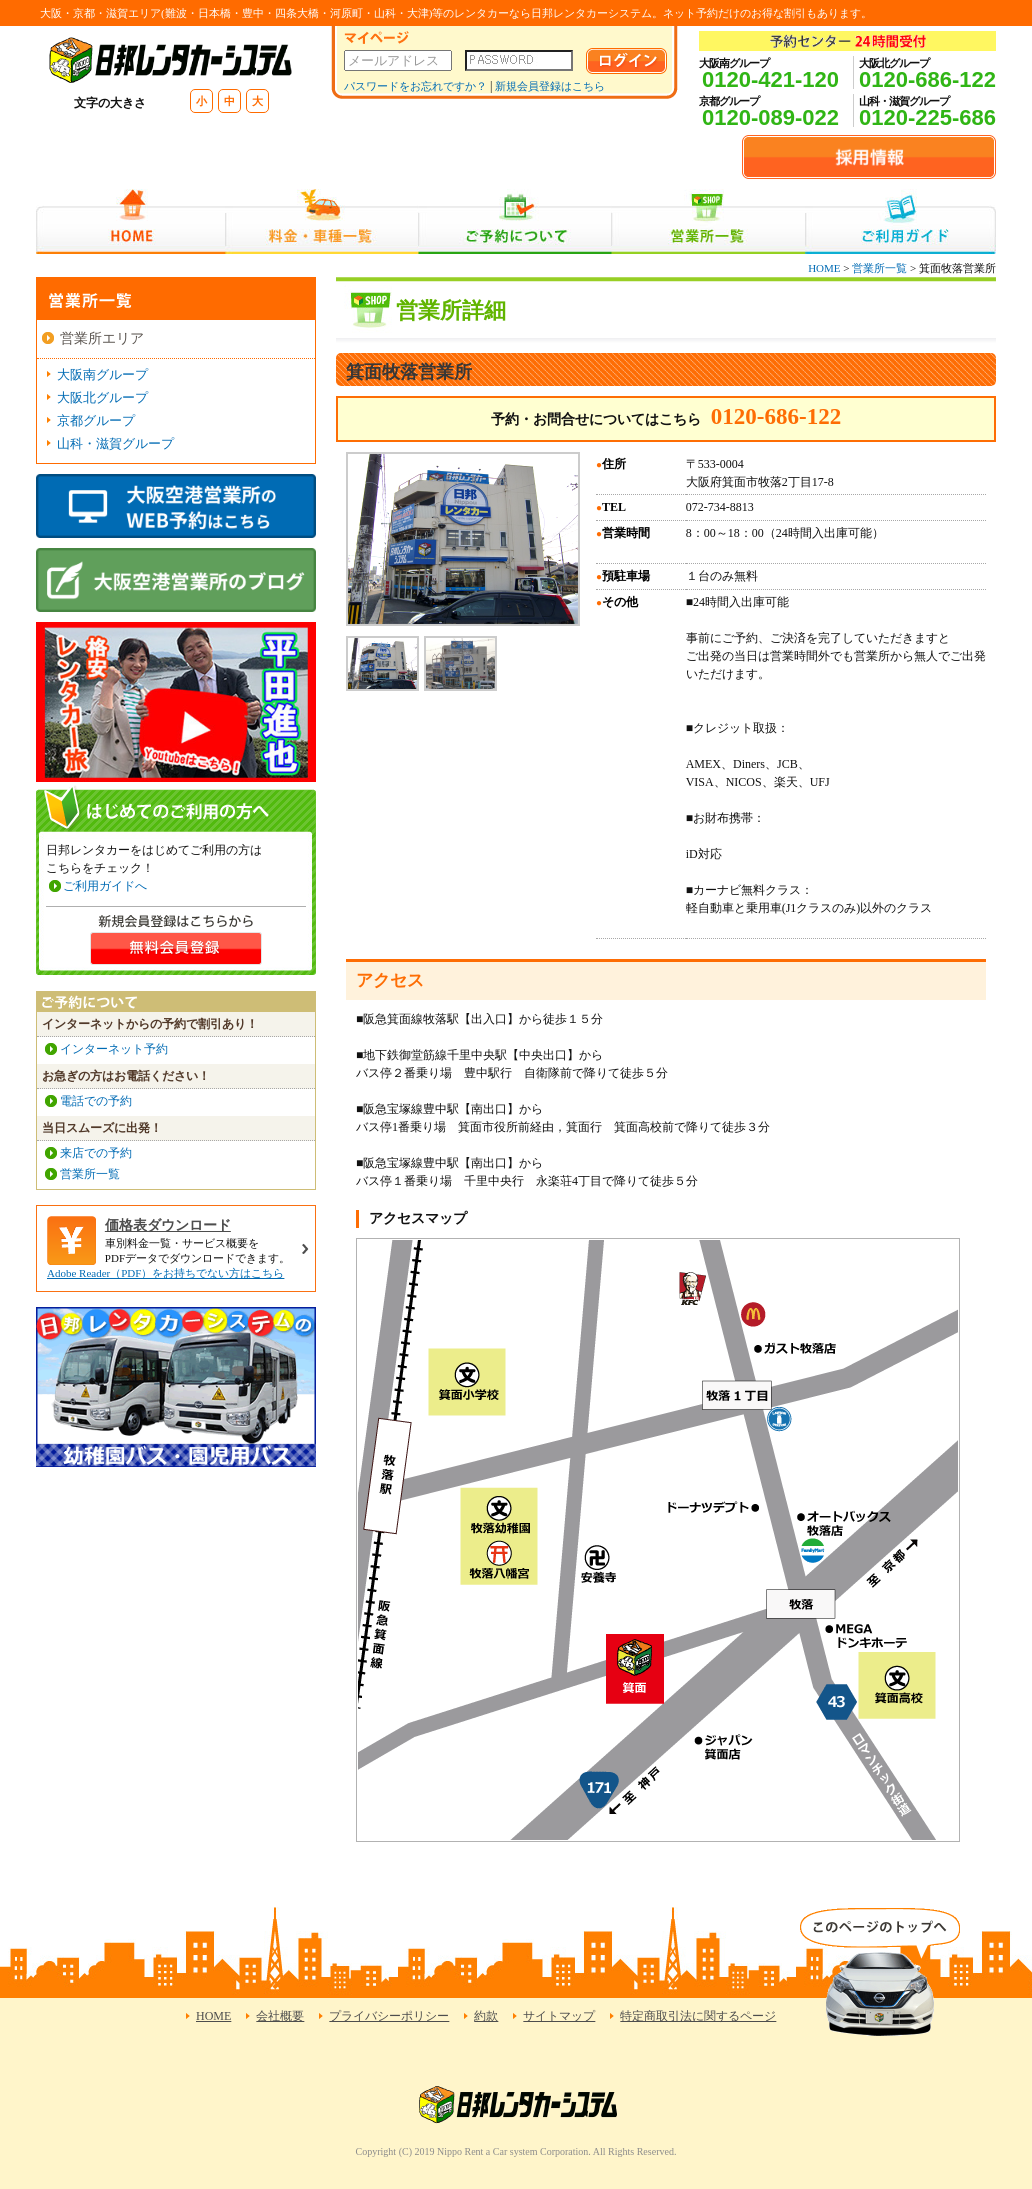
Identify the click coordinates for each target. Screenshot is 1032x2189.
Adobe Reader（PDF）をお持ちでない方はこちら (165, 1273)
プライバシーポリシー (389, 2016)
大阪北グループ (102, 397)
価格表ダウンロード (168, 1225)
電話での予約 (96, 1101)
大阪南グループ (102, 374)
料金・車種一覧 (322, 221)
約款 (486, 2016)
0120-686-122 (927, 79)
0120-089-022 (770, 117)
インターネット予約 (114, 1049)
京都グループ (96, 420)
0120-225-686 (927, 117)
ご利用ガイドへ (105, 886)
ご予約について (515, 221)
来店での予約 (96, 1153)
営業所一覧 (708, 221)
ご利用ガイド (900, 221)
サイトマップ (559, 2016)
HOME (130, 221)
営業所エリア (102, 338)
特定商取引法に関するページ (698, 2016)
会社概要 (280, 2016)
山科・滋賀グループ (115, 443)
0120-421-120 (770, 79)
